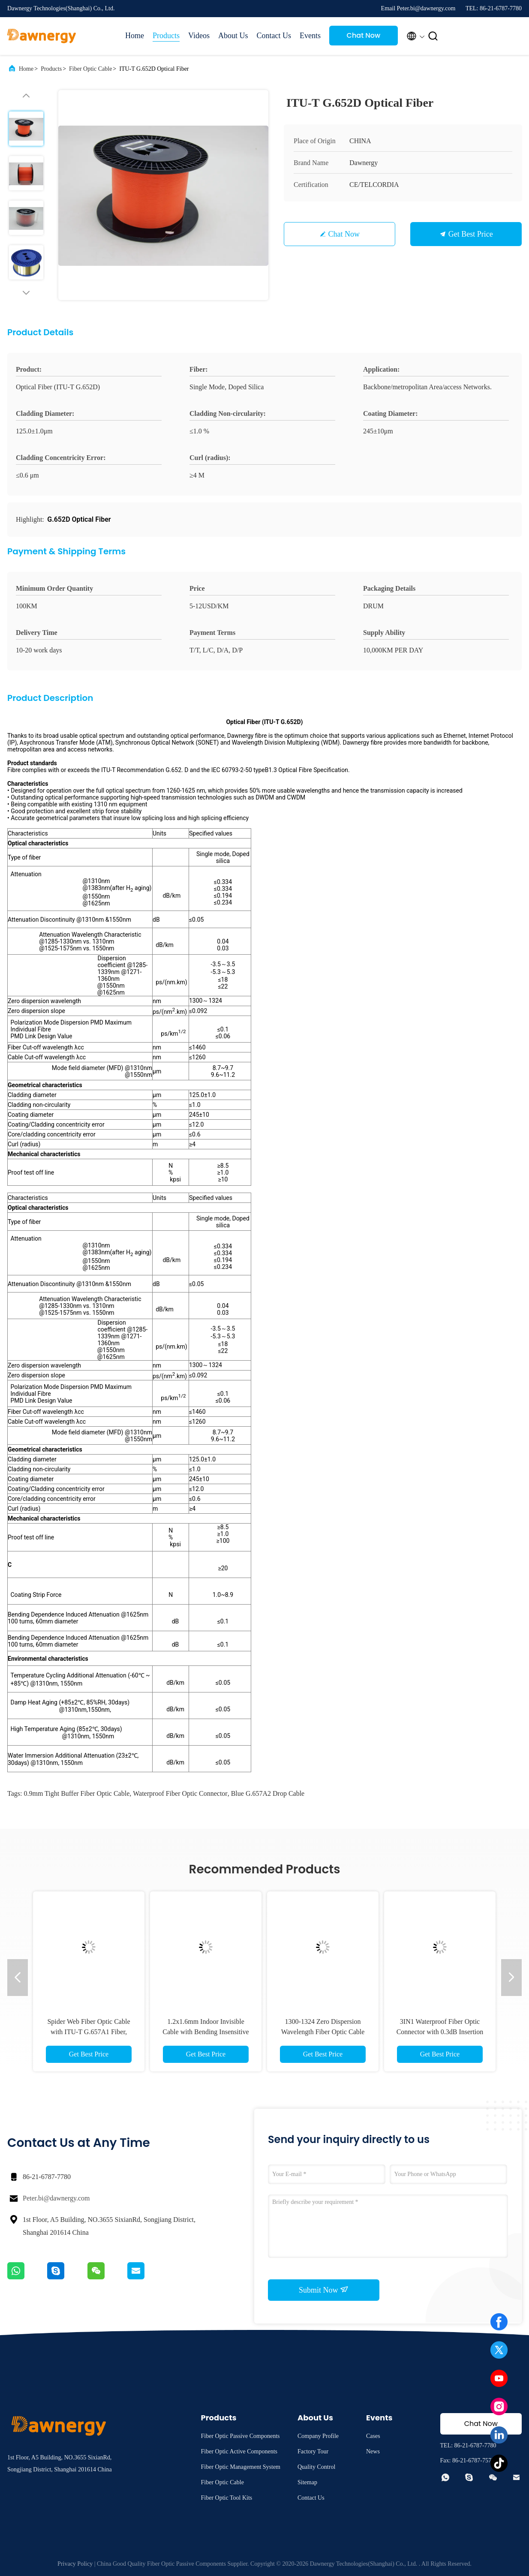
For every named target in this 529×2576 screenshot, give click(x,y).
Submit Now (324, 2289)
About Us (233, 35)
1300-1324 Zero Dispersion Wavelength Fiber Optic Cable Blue (323, 2032)
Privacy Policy (75, 2564)
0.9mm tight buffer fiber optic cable (76, 1793)
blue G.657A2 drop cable (268, 1793)
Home (134, 35)
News (373, 2451)
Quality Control (316, 2467)
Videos (199, 35)
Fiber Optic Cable (90, 69)
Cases (373, 2436)
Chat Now (364, 35)
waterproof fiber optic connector (180, 1793)
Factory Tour (313, 2451)
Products (166, 35)
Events (310, 35)
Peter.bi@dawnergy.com (56, 2198)
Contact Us (273, 35)
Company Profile (318, 2436)
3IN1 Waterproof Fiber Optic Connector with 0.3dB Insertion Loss (440, 2032)
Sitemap (307, 2482)
